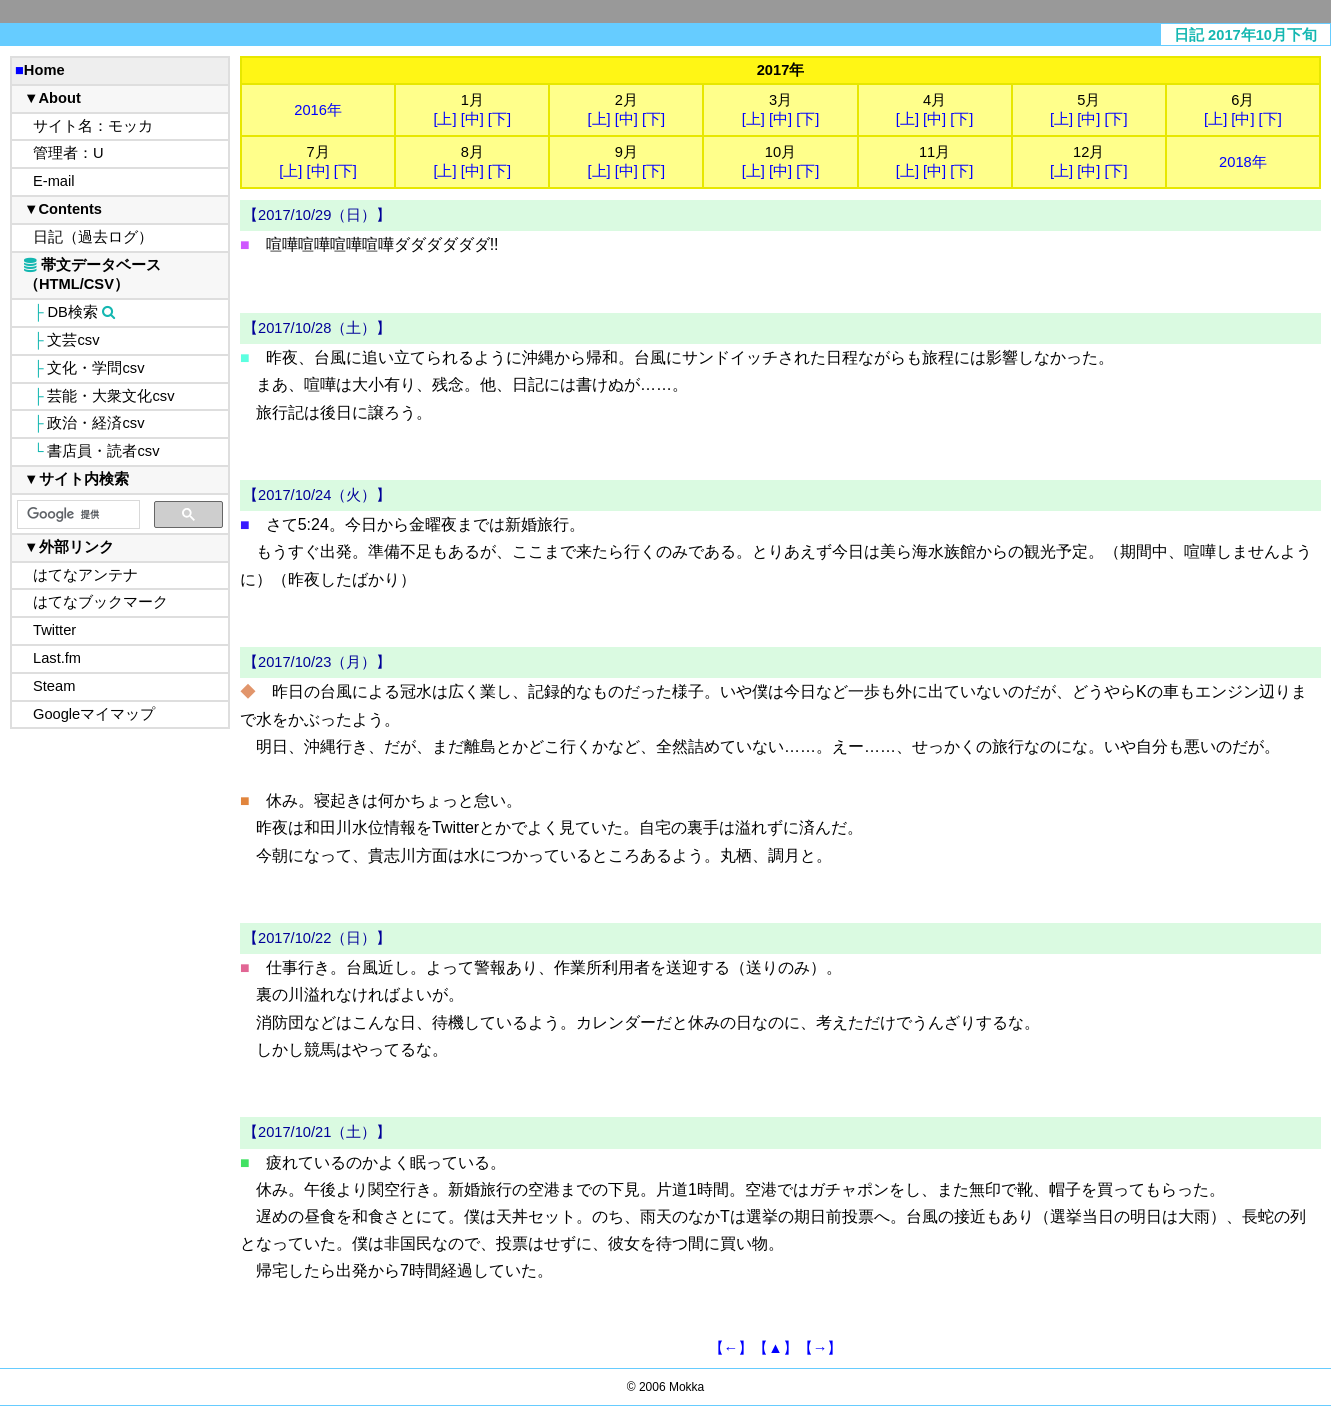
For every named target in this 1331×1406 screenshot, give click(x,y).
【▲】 (775, 1348)
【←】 (731, 1348)
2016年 (318, 110)
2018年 (1243, 162)
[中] (472, 119)
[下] (499, 119)
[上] (444, 119)
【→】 (820, 1348)
